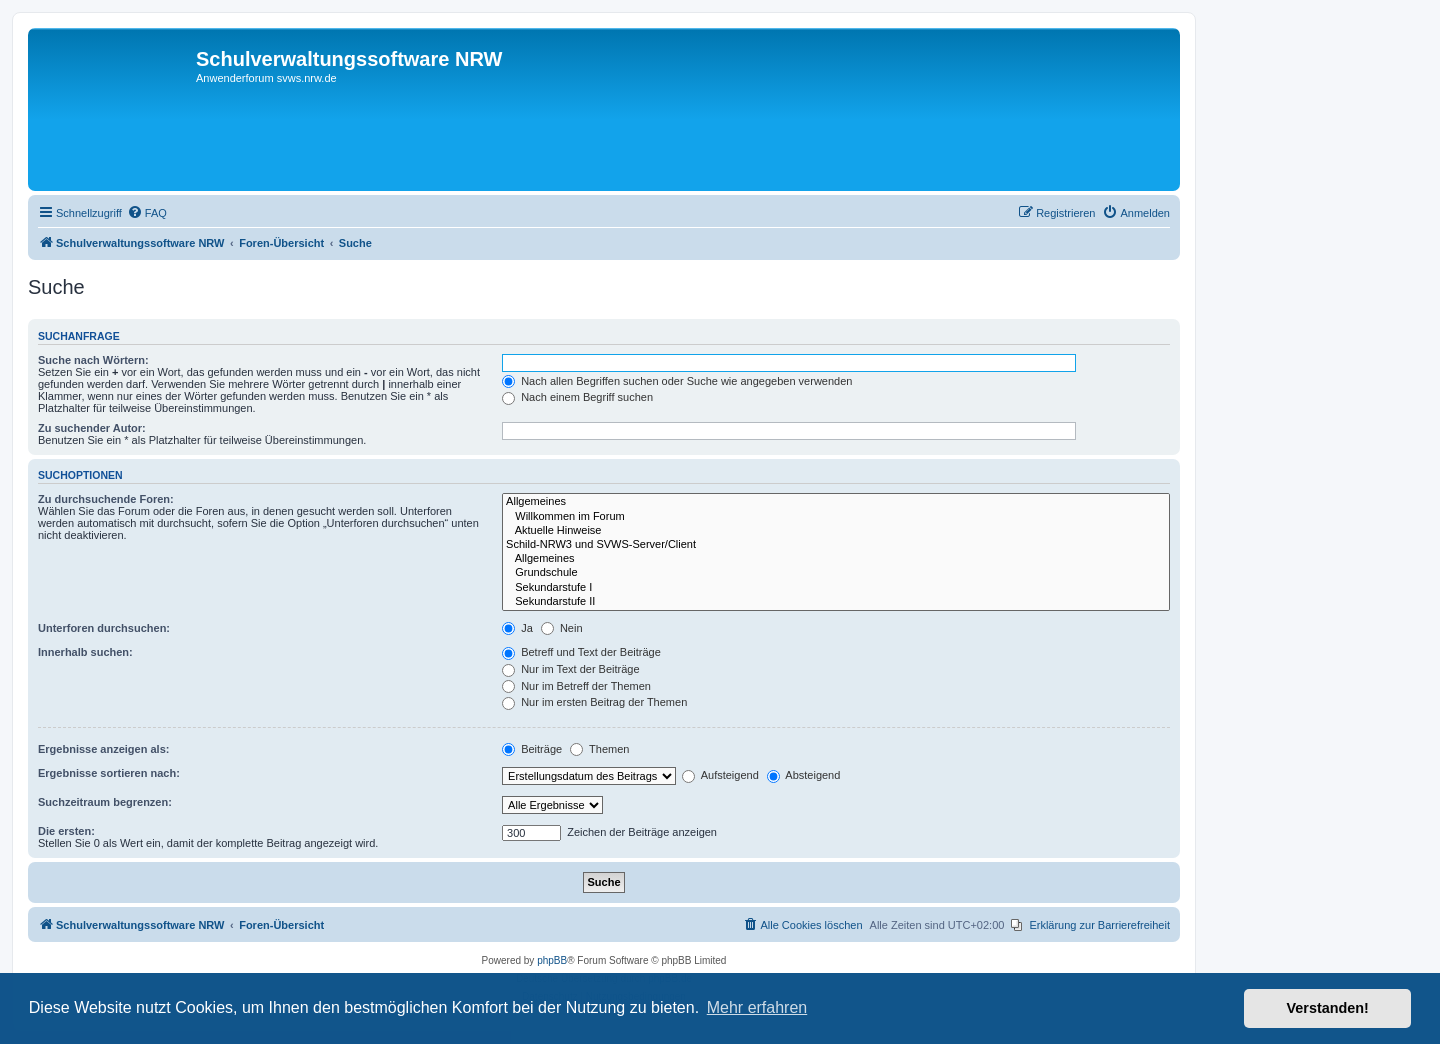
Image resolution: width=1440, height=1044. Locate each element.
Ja (517, 628)
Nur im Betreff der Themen (576, 686)
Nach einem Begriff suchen (577, 397)
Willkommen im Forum (836, 517)
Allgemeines (836, 502)
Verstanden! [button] (1328, 1008)
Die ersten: (66, 831)
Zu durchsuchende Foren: (106, 499)
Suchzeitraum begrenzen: (105, 802)
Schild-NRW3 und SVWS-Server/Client (836, 545)
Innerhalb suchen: (85, 652)
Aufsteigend (720, 775)
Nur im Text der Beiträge (570, 669)
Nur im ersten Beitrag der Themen (594, 702)
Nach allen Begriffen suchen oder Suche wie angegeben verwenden (677, 381)
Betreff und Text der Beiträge (581, 652)
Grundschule (836, 573)
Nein (562, 628)
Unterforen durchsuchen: (104, 628)
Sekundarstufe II (836, 602)
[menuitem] (147, 213)
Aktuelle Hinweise (836, 531)
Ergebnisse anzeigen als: (103, 749)
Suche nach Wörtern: (93, 360)
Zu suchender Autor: (92, 428)
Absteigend (804, 775)
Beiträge (532, 749)
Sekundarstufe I (836, 588)
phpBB (552, 960)
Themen (599, 749)
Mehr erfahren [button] (757, 1007)
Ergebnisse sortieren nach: (109, 773)
